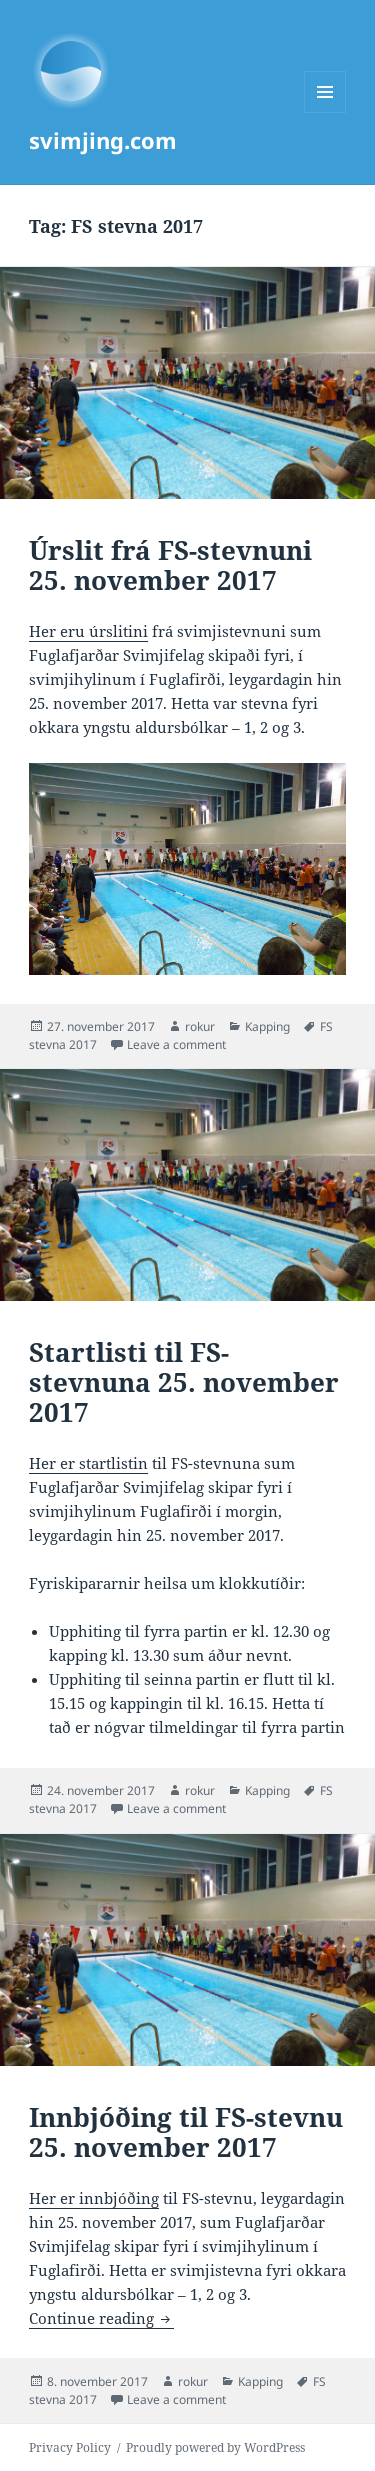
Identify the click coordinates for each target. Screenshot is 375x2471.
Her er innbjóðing (94, 2198)
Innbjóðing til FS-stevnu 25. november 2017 (186, 2132)
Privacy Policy (70, 2447)
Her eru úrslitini (88, 631)
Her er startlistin (88, 1463)
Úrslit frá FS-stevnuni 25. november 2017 (170, 565)
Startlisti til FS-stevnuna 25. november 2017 (184, 1382)
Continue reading (101, 2318)
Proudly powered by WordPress (215, 2447)
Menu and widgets (325, 112)
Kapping (267, 1026)
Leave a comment (176, 1044)
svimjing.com (103, 140)
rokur (200, 1026)
